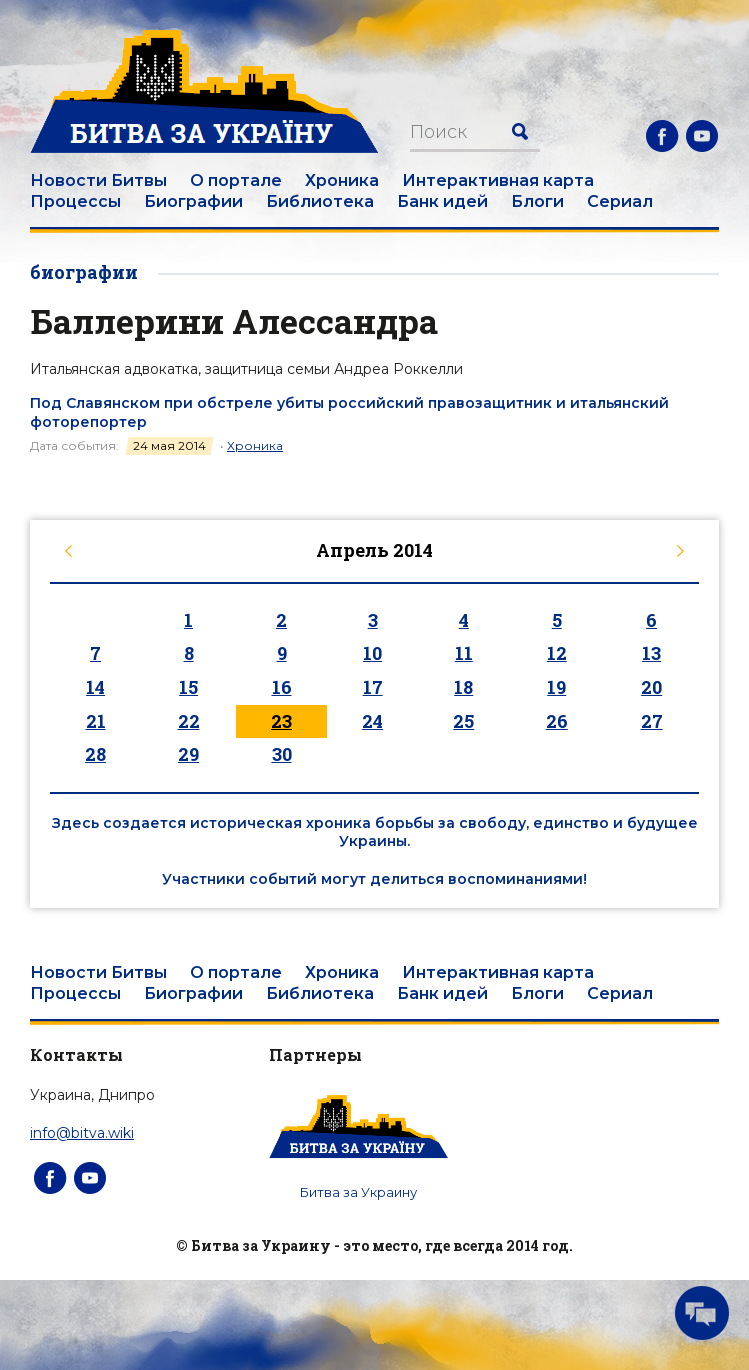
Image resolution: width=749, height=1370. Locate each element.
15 (188, 687)
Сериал (620, 201)
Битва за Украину (358, 1192)
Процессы (75, 201)
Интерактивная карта (498, 180)
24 (372, 721)
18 (463, 687)
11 (464, 653)
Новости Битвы (98, 180)
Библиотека (320, 201)
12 (557, 653)
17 (373, 687)
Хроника (342, 180)
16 (282, 687)
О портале (236, 180)
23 (281, 721)
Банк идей (442, 201)
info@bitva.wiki (82, 1133)
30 (282, 754)
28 (95, 754)
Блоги (537, 201)
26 (557, 721)
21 (96, 721)
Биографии (193, 201)
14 (95, 687)
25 (463, 721)
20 (651, 687)
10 (372, 653)
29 (188, 754)
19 (556, 687)
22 (189, 721)
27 (652, 721)
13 (651, 653)
